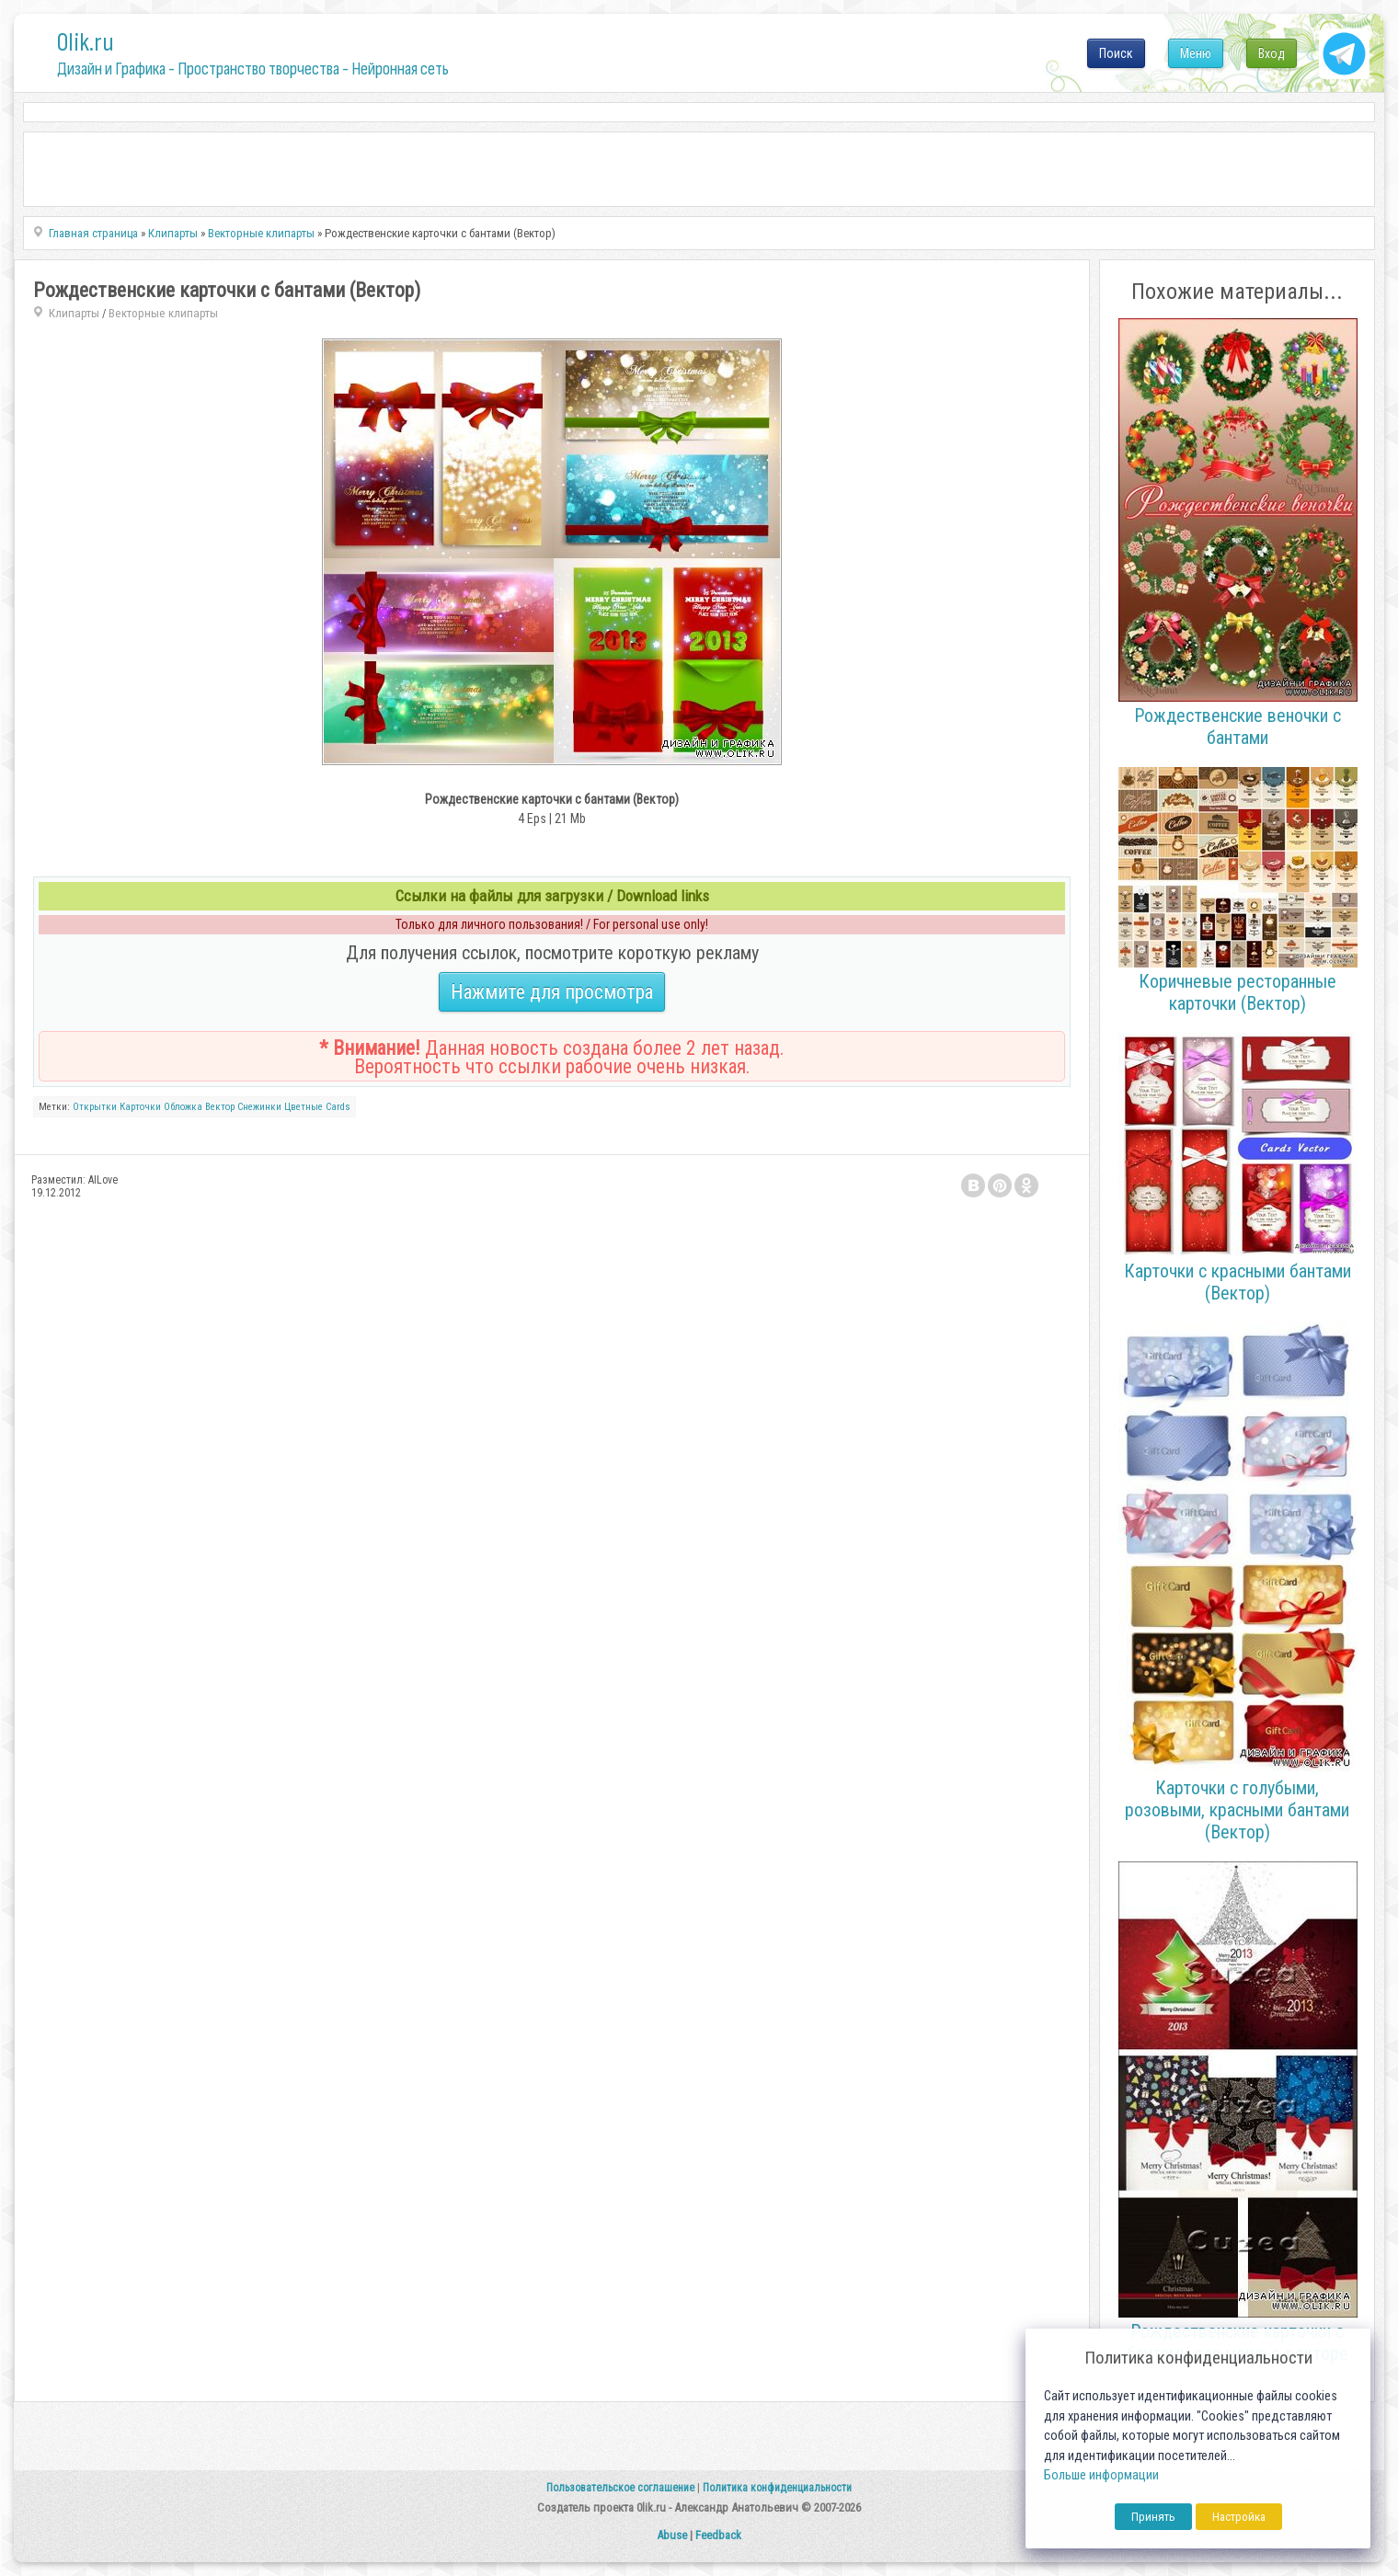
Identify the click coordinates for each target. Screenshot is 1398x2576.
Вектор (220, 1107)
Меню (1195, 53)
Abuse (672, 2535)
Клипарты (74, 313)
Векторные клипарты (163, 313)
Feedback (718, 2535)
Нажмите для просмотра (552, 991)
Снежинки (259, 1107)
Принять (1153, 2517)
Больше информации (1101, 2475)
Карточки (140, 1107)
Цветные (303, 1107)
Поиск (1116, 53)
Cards (338, 1107)
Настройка (1239, 2517)
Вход (1271, 53)
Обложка (183, 1107)
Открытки (95, 1107)
